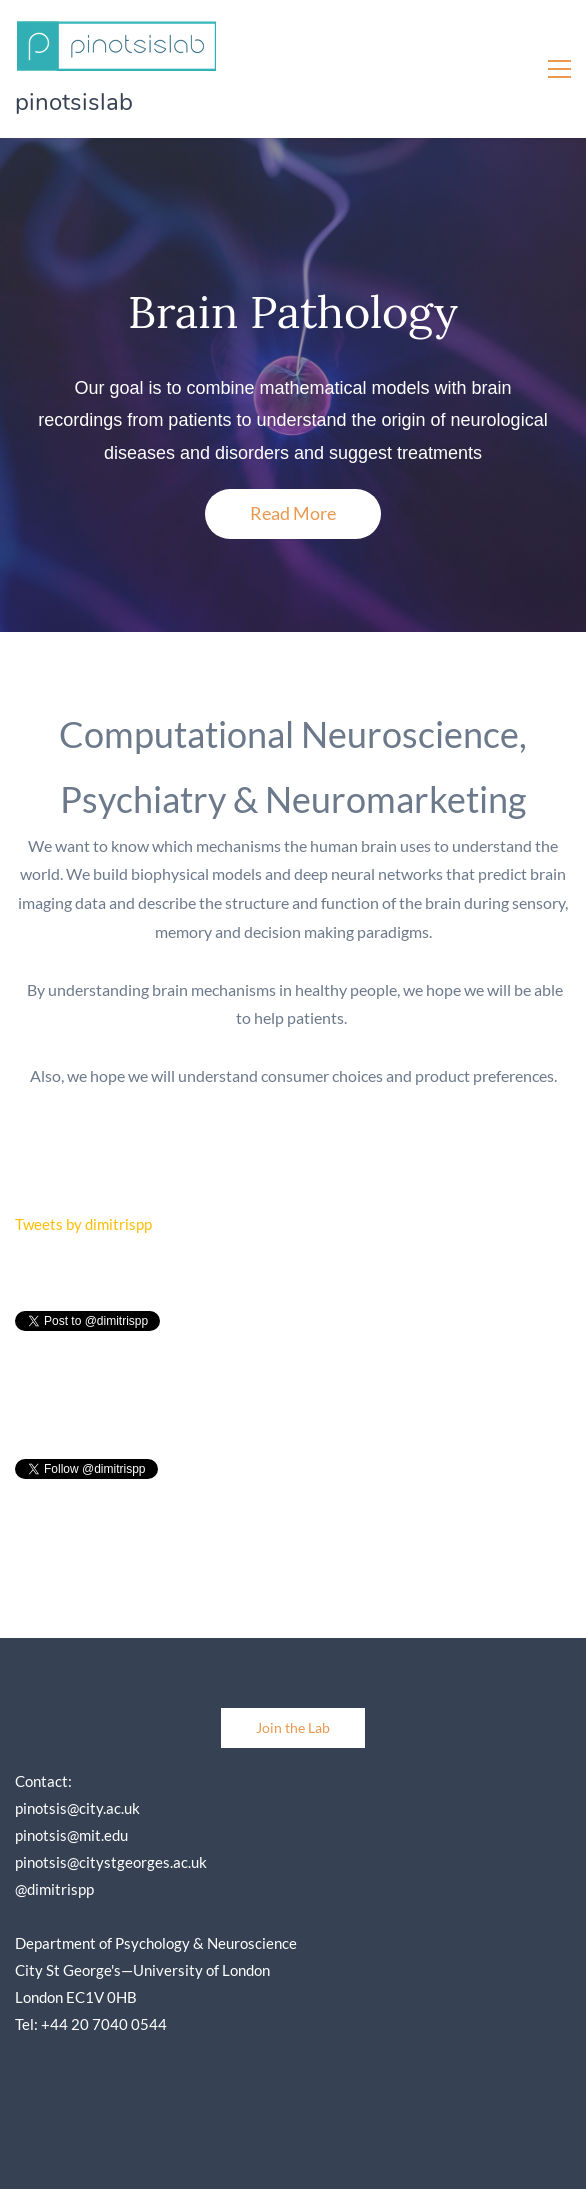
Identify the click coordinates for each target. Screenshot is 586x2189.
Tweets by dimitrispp (83, 1224)
